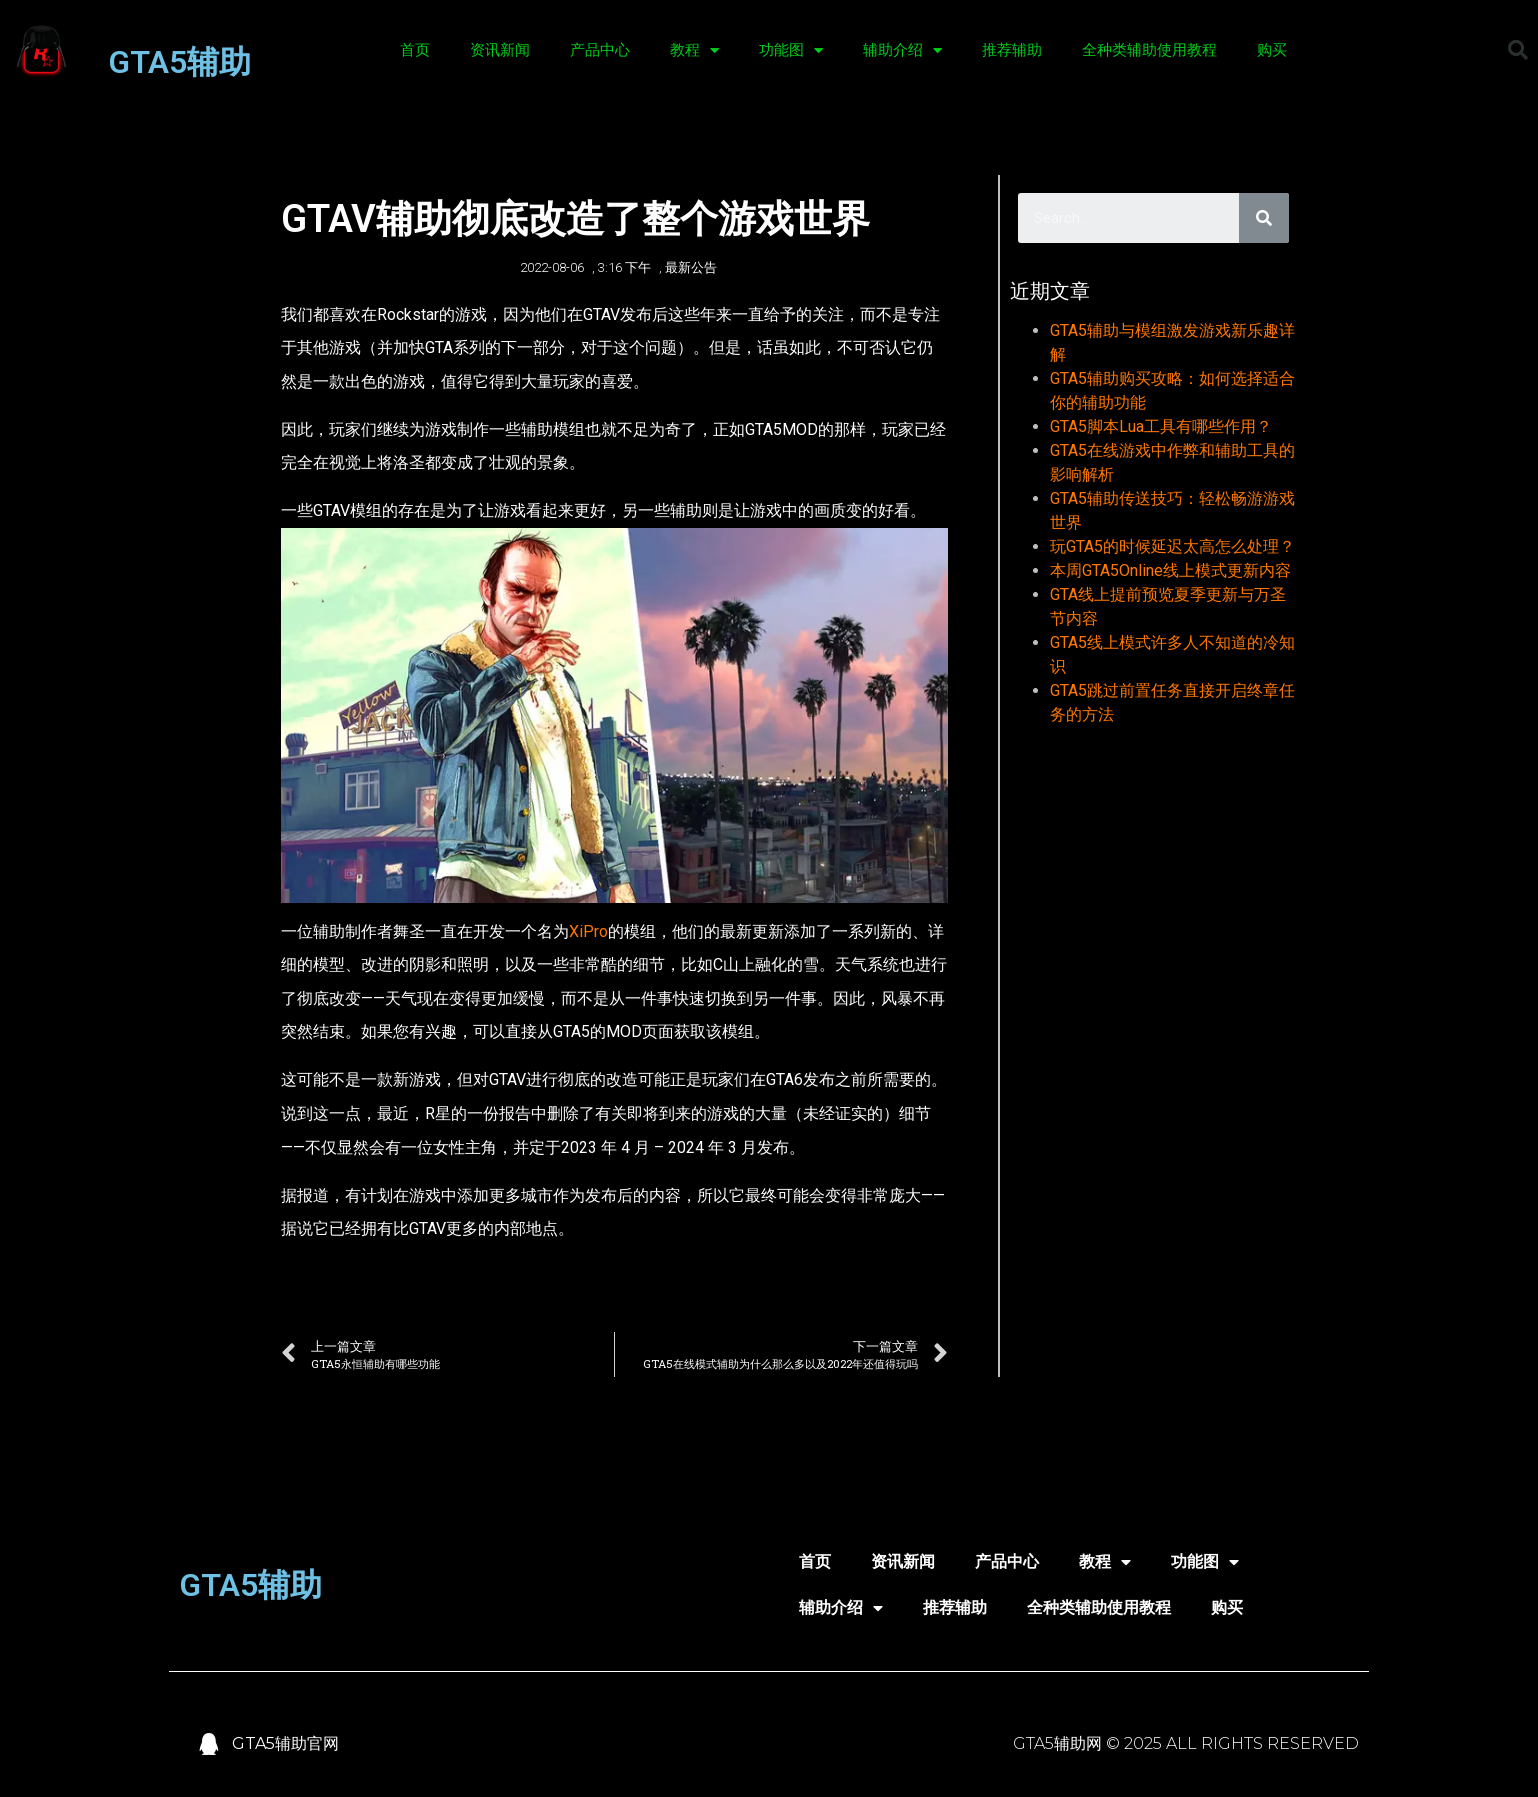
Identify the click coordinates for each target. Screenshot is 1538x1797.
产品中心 (600, 50)
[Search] (1264, 218)
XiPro (588, 931)
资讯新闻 (500, 50)
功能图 (791, 50)
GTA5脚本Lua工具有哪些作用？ (1161, 426)
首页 (415, 50)
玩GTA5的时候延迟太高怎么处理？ (1172, 546)
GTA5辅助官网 (285, 1743)
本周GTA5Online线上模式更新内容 (1170, 570)
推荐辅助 (1012, 50)
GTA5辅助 (179, 62)
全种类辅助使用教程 (1149, 50)
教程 (694, 50)
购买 (1272, 50)
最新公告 (691, 267)
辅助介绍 (902, 50)
